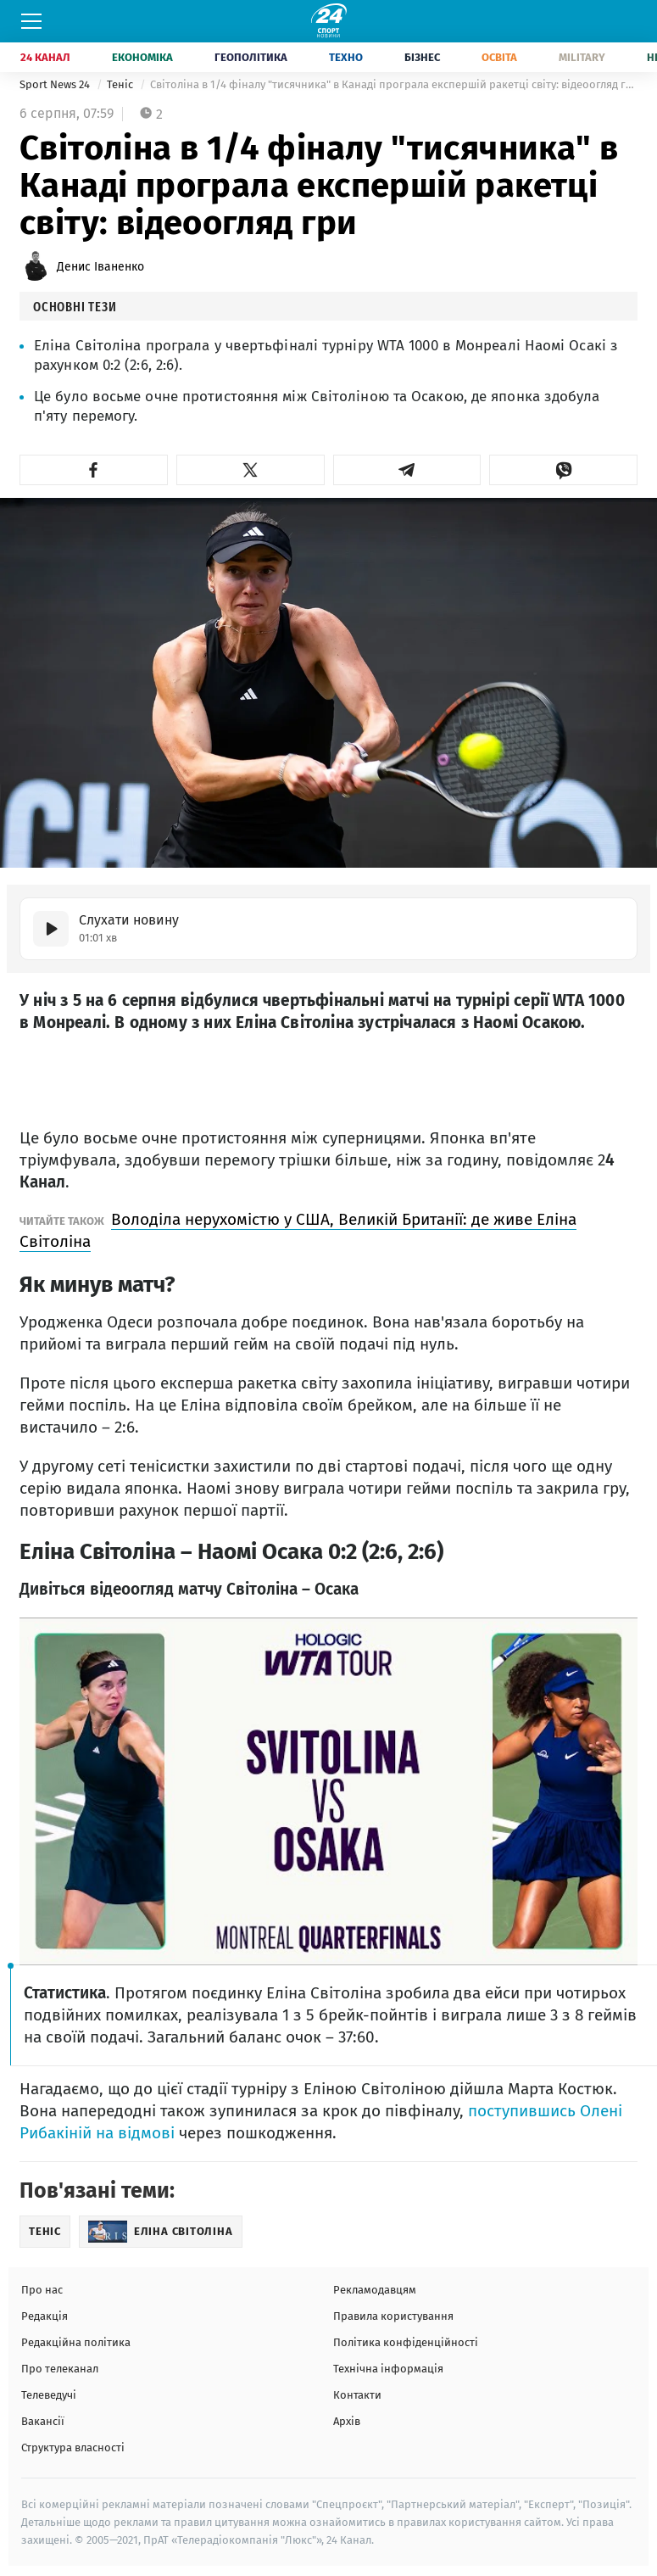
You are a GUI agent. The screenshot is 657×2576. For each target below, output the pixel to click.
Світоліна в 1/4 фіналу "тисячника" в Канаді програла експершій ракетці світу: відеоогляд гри (394, 84)
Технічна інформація (388, 2368)
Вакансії (42, 2421)
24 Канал (45, 57)
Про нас (42, 2289)
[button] (93, 470)
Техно (346, 57)
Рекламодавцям (374, 2289)
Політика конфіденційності (405, 2342)
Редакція (44, 2316)
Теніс (121, 84)
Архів (346, 2421)
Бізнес (422, 57)
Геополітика (250, 57)
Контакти (357, 2395)
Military (582, 57)
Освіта (499, 57)
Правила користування (393, 2316)
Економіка (142, 57)
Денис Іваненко (100, 267)
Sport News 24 (55, 84)
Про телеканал (59, 2368)
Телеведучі (48, 2395)
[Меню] (31, 21)
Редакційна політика (76, 2342)
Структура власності (73, 2447)
